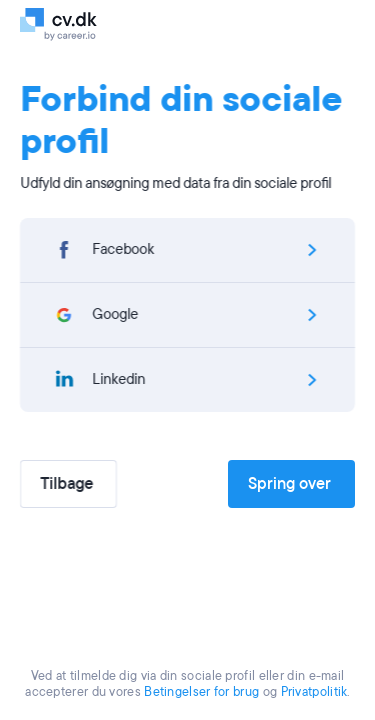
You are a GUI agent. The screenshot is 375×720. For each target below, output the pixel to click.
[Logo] (82, 23)
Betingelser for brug (201, 692)
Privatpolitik (314, 692)
